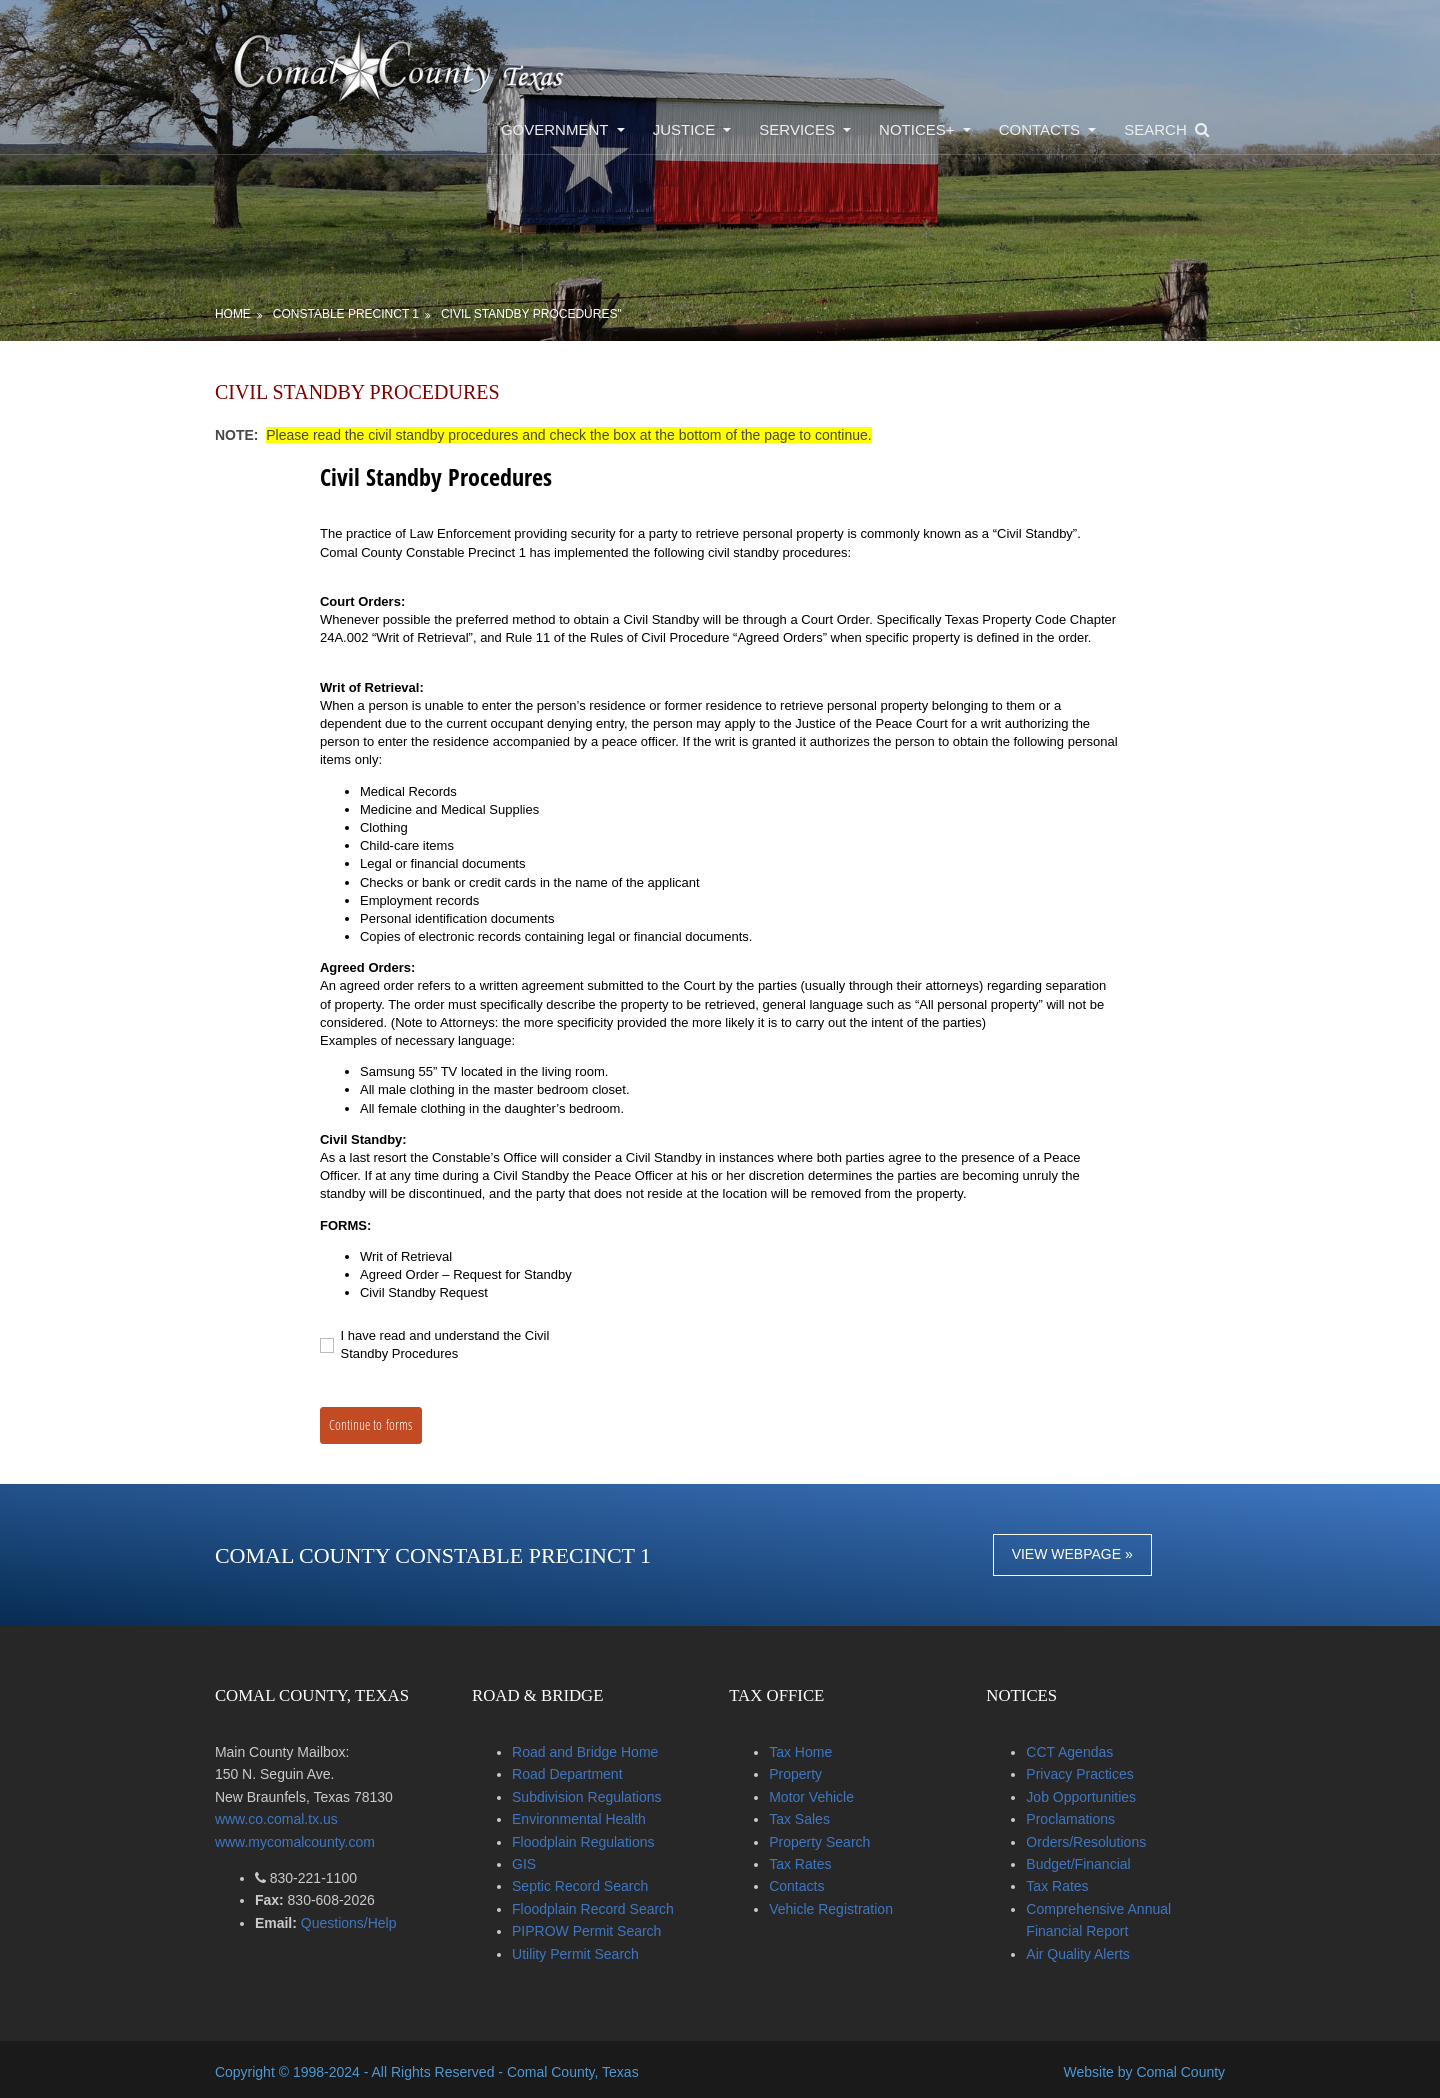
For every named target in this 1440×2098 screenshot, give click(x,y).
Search (1139, 127)
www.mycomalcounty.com (311, 1839)
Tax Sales (805, 1816)
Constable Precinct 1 (362, 311)
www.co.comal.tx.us (292, 1816)
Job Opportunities (1082, 1794)
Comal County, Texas (589, 2067)
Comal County (1164, 2067)
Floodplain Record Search (604, 1906)
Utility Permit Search (586, 1951)
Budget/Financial (1079, 1861)
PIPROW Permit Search (597, 1928)
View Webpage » (1066, 1551)
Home (249, 311)
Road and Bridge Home (596, 1749)
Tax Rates (806, 1861)
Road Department (578, 1771)
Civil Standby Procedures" (547, 311)
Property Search (825, 1839)
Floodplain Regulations (594, 1839)
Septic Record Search (591, 1883)
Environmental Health (590, 1816)
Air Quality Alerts (1078, 1951)
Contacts (802, 1883)
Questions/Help (363, 1920)
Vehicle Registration (837, 1906)
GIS (535, 1861)
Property (801, 1771)
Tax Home (806, 1749)
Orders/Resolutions (1087, 1839)
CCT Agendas (1070, 1749)
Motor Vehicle (817, 1794)
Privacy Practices (1080, 1771)
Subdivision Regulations (597, 1794)
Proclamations (1071, 1816)
